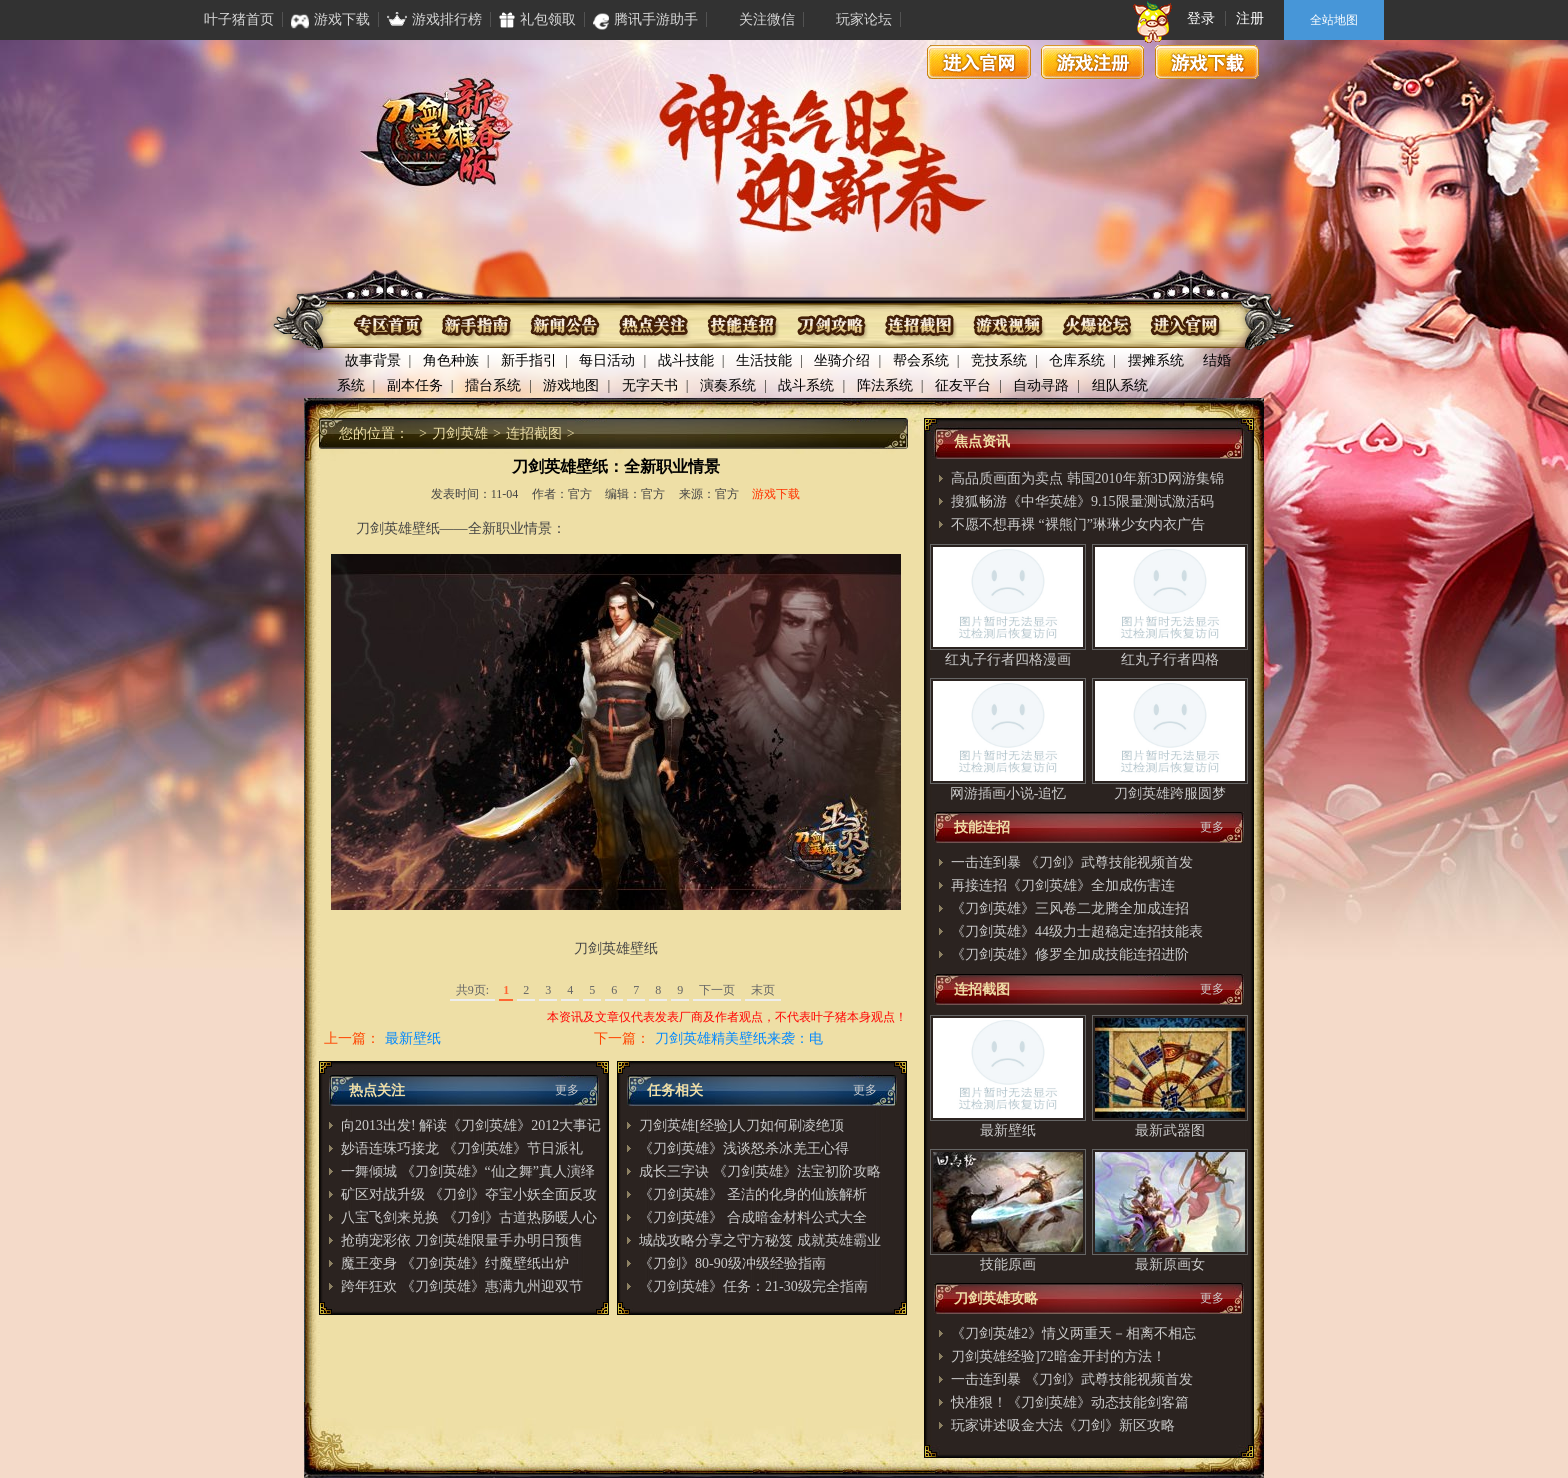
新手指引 (529, 360)
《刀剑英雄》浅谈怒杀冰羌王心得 (744, 1148)
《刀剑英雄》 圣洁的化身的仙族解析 (753, 1194)
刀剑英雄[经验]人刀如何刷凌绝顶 (741, 1125)
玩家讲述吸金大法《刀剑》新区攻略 (1063, 1425)
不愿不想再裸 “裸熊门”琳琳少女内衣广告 (1078, 524)
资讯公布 (566, 325)
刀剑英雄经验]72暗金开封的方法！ (1058, 1356)
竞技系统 (999, 360)
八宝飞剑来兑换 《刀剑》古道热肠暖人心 (469, 1217)
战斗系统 (806, 385)
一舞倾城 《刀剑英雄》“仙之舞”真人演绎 (468, 1171)
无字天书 (650, 385)
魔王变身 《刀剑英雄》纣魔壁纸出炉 (455, 1263)
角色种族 (451, 360)
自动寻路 (1041, 385)
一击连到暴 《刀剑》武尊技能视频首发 (1072, 862)
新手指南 (478, 325)
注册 (1250, 18)
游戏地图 (571, 385)
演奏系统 (728, 385)
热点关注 (654, 325)
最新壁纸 (413, 1038)
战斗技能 (686, 360)
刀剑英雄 (460, 433)
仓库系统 (1077, 360)
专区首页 (390, 325)
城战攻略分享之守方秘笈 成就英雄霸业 (760, 1240)
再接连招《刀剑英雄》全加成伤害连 (1063, 885)
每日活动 (607, 360)
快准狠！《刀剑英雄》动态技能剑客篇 (1070, 1402)
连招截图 (918, 325)
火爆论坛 (1094, 325)
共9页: (472, 990)
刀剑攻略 (830, 325)
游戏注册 (1093, 62)
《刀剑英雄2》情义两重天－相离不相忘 (1073, 1333)
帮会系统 (921, 360)
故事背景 (373, 360)
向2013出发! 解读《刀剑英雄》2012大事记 (471, 1125)
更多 (567, 1090)
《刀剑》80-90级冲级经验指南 (732, 1263)
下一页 (717, 990)
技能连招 (742, 325)
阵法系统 (885, 385)
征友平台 (963, 385)
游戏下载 (1207, 62)
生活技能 (764, 360)
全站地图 (1334, 20)
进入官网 (979, 62)
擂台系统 (493, 385)
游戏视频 (1006, 325)
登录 (1201, 18)
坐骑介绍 (842, 360)
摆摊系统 (1156, 360)
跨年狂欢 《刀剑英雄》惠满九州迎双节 (462, 1286)
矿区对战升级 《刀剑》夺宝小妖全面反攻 (469, 1194)
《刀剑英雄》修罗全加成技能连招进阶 (1070, 954)
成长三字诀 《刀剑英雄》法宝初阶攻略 (760, 1171)
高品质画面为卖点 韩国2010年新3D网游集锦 (1087, 478)
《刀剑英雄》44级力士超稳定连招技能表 (1077, 931)
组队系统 (1120, 385)
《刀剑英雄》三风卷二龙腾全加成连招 (1070, 908)
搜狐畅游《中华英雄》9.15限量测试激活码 (1082, 501)
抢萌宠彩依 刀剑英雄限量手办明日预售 (462, 1240)
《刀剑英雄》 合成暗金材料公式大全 (753, 1217)
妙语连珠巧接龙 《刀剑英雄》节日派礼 (462, 1148)
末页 (763, 990)
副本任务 (415, 385)
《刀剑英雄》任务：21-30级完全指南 (753, 1286)
